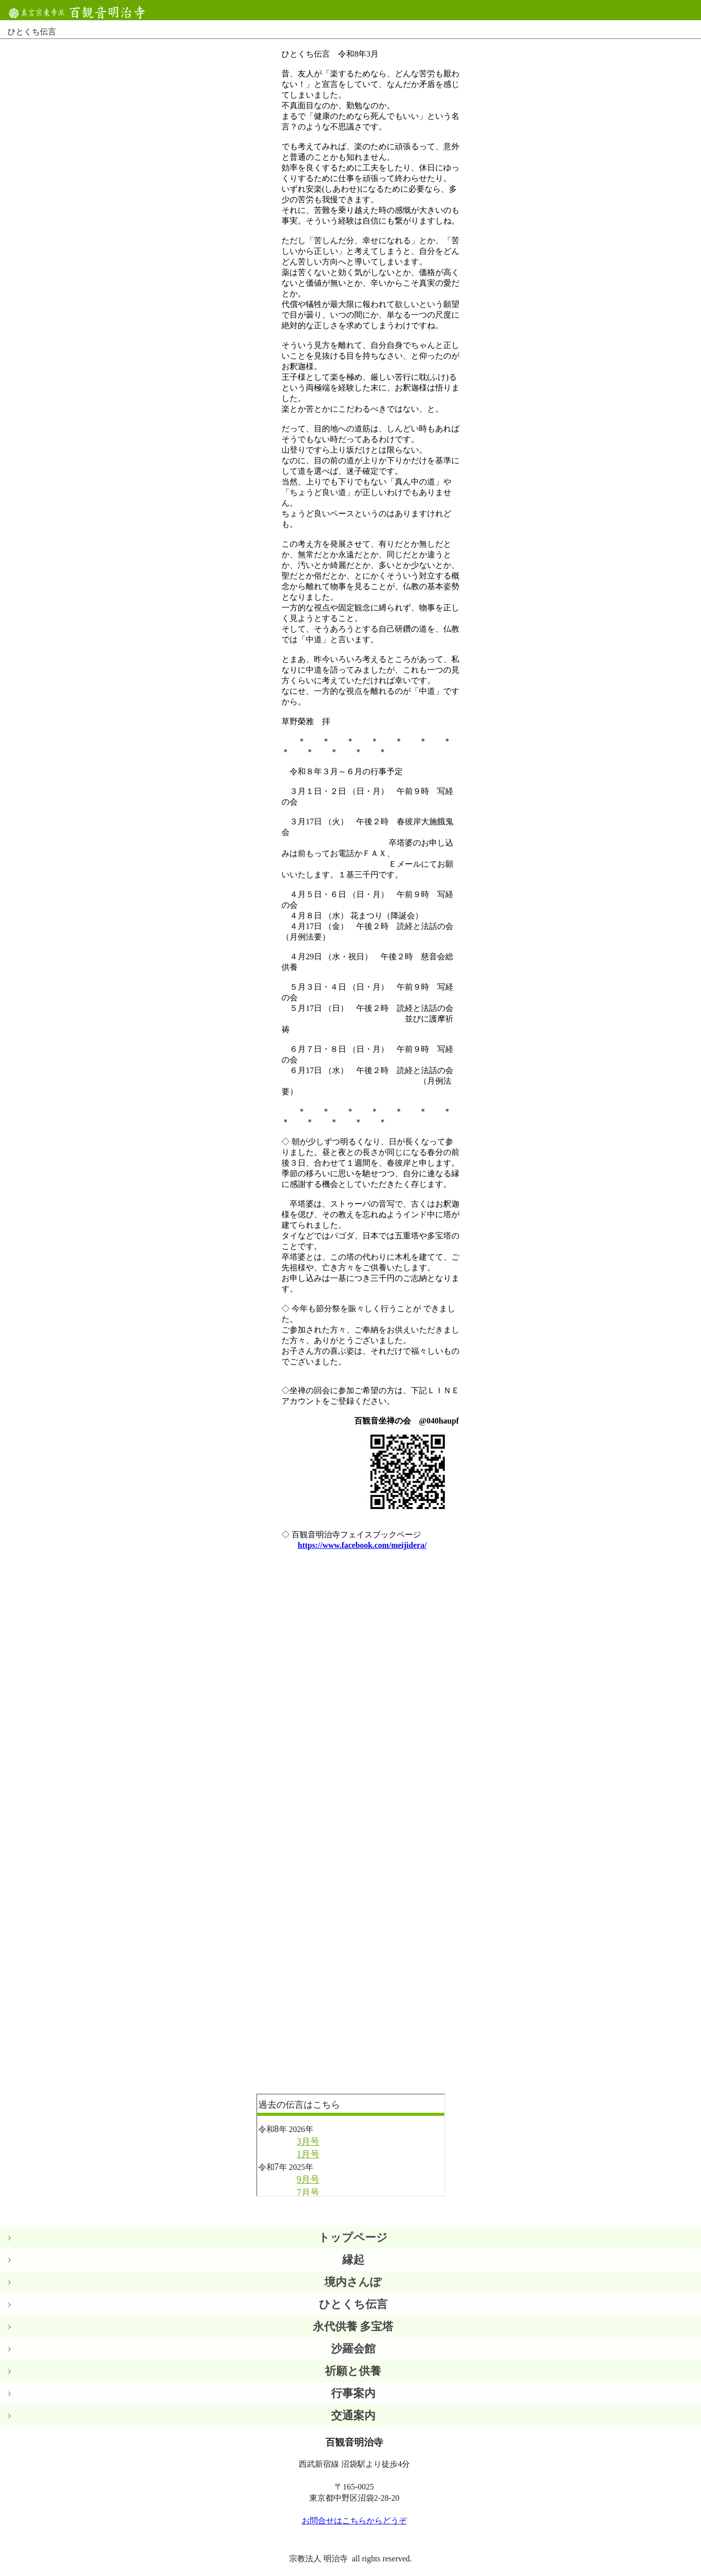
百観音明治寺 (81, 12)
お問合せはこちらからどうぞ (354, 2520)
